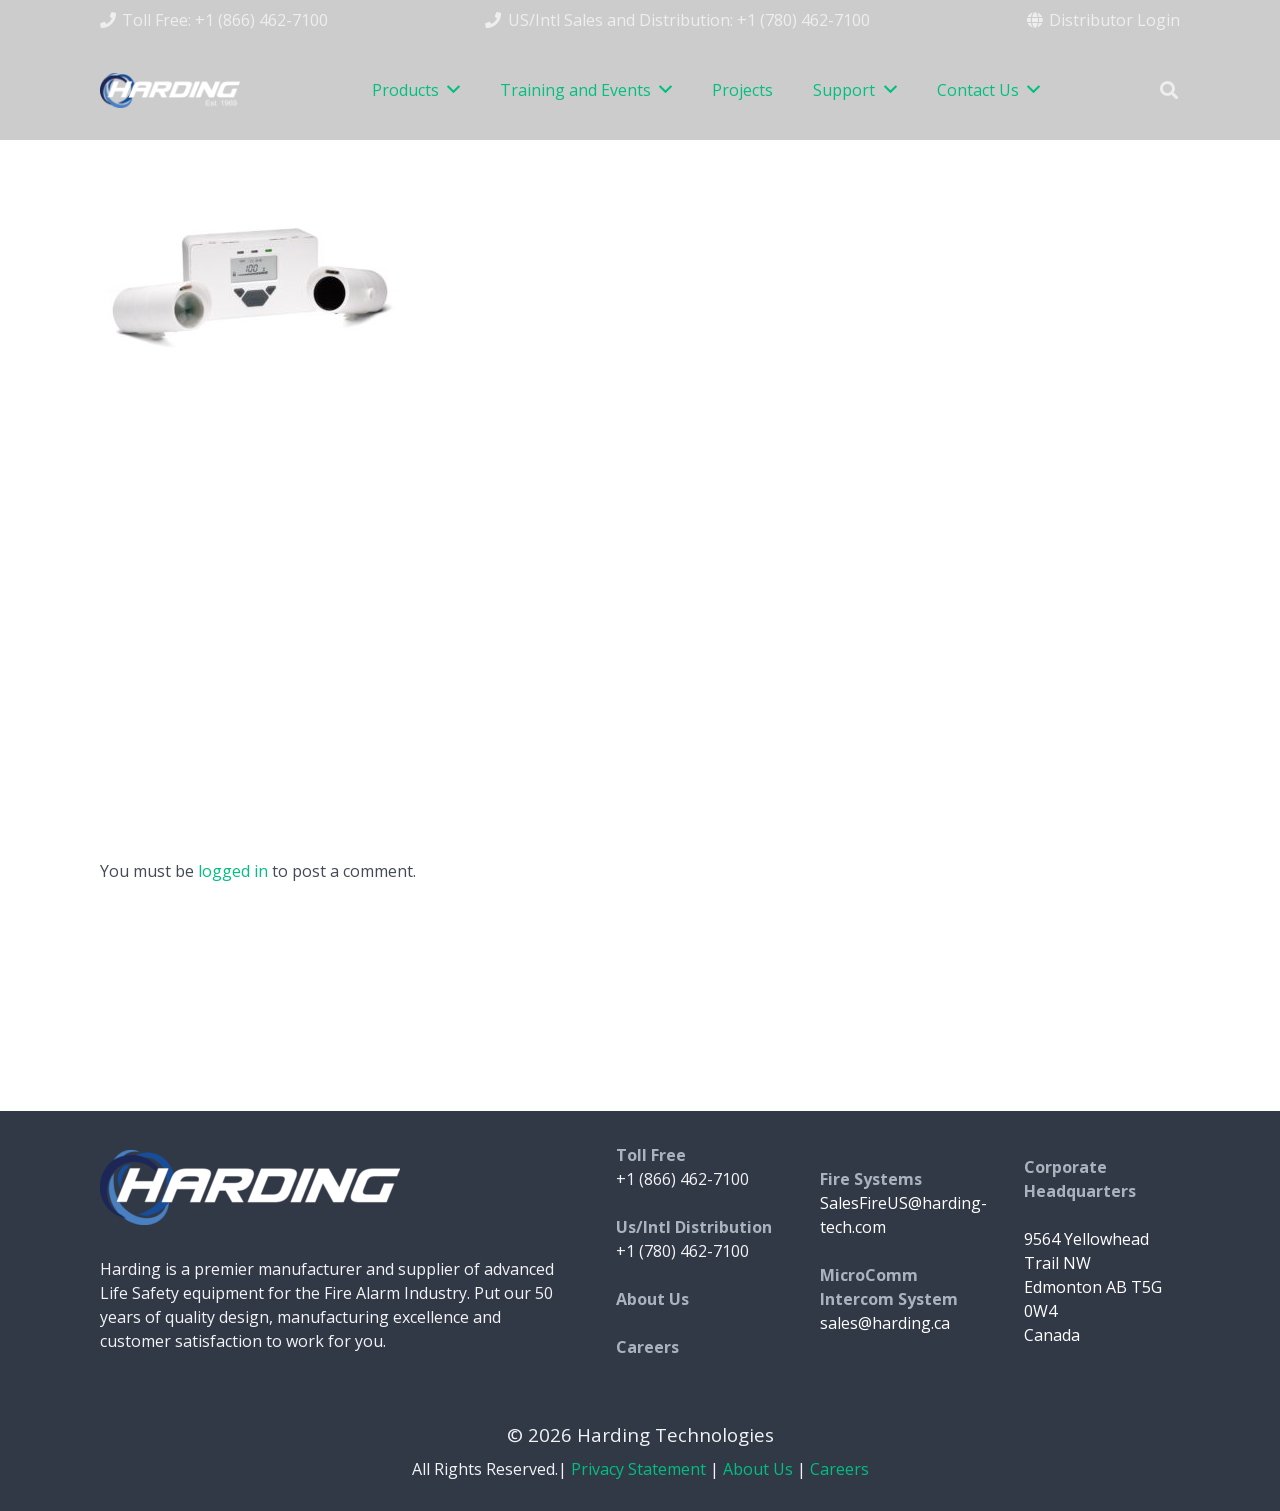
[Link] (170, 90)
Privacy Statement (638, 1469)
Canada (1052, 1335)
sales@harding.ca (885, 1323)
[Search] (1169, 90)
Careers (839, 1469)
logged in (233, 871)
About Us (758, 1469)
